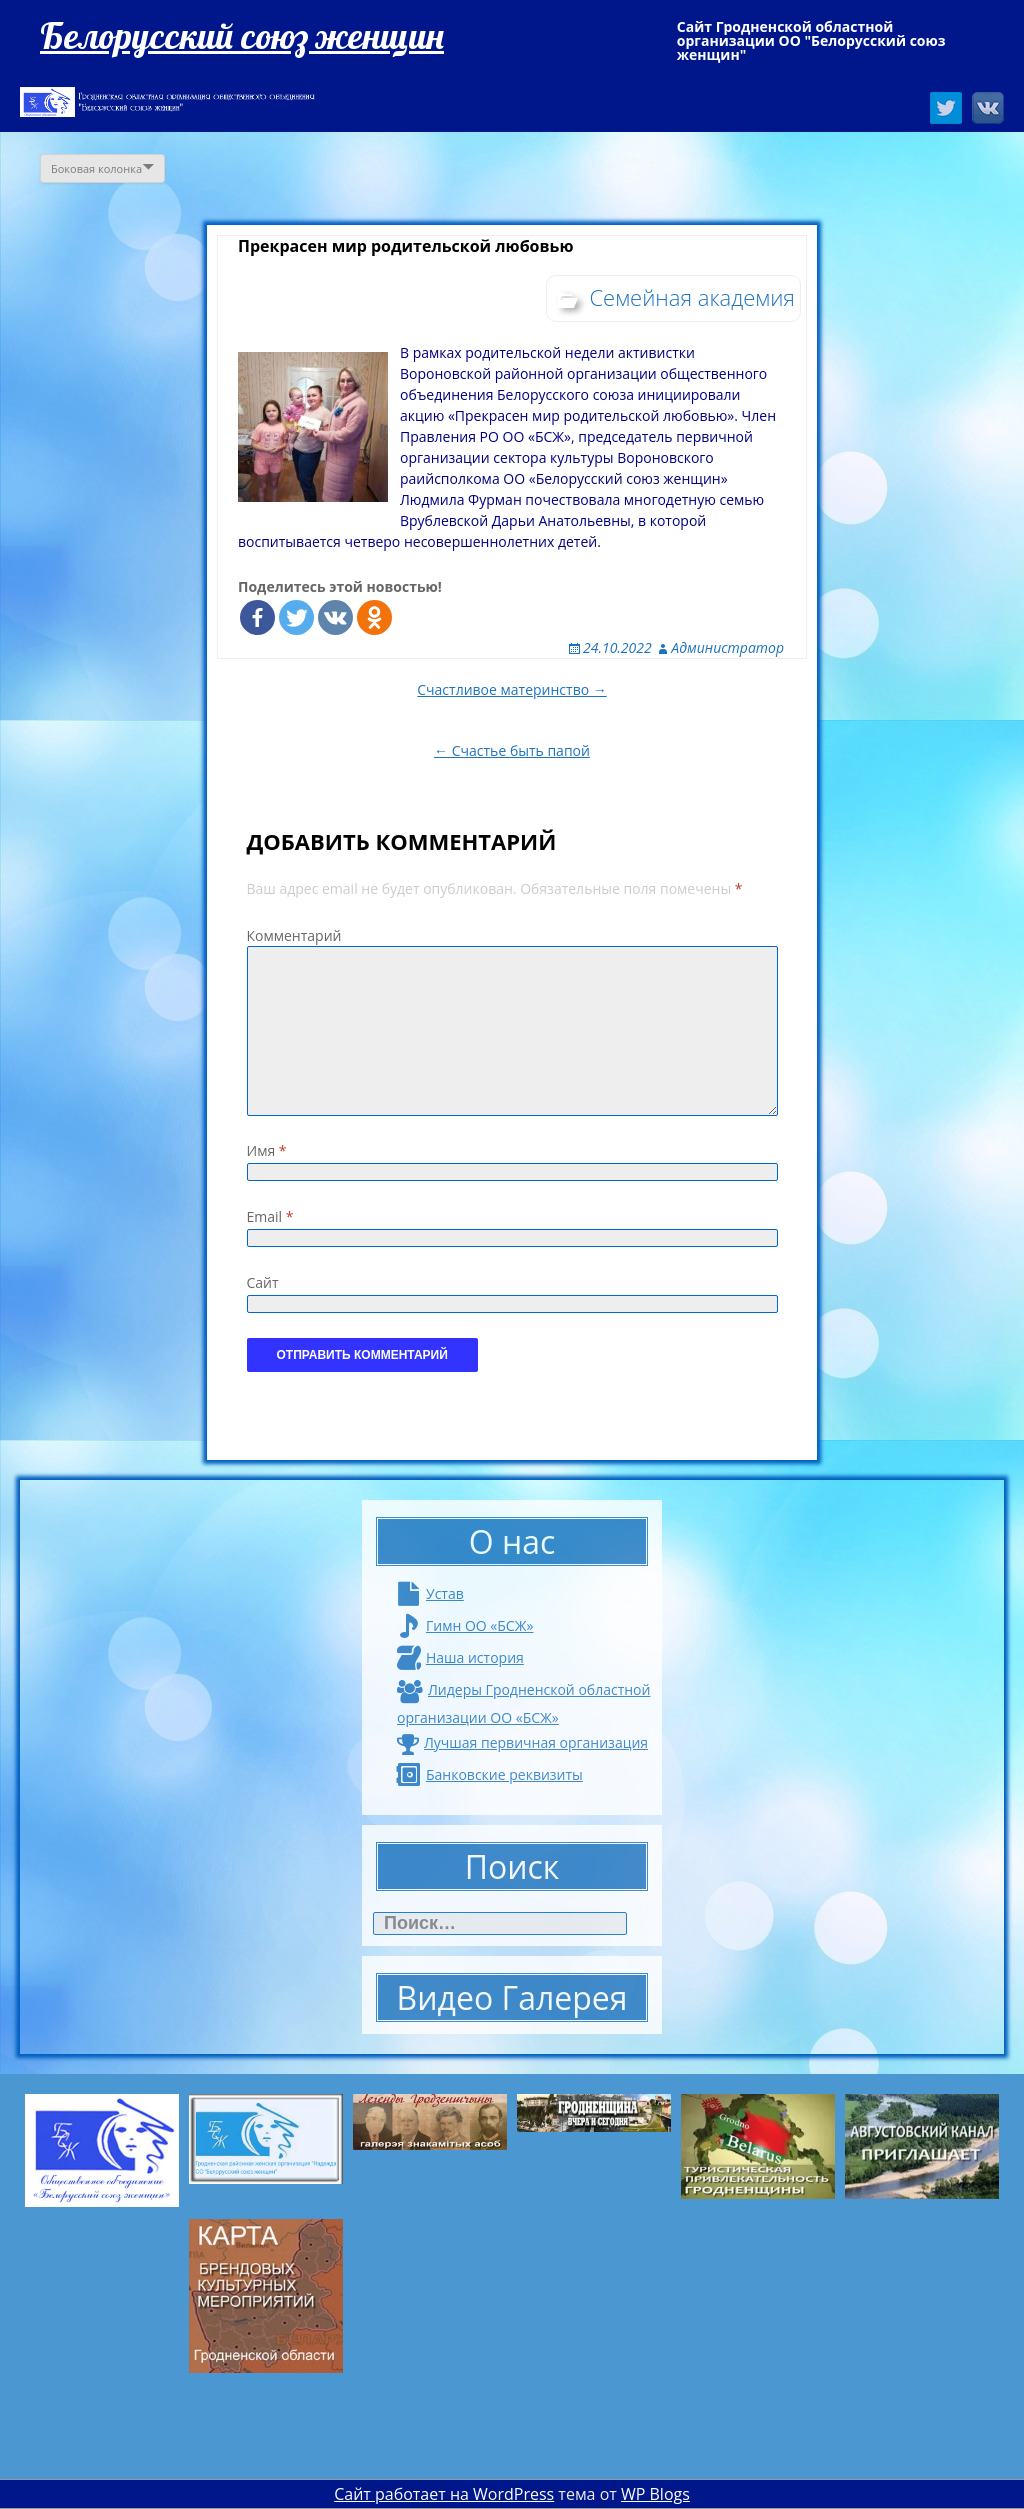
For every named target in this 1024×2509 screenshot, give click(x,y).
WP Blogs (655, 2494)
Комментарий (294, 935)
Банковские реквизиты (490, 1774)
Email (270, 1216)
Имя (267, 1150)
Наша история (460, 1657)
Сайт (263, 1282)
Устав (430, 1593)
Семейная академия (692, 297)
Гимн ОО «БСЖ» (465, 1625)
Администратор (727, 647)
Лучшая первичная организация (522, 1742)
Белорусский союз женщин (242, 35)
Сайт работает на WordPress (444, 2494)
